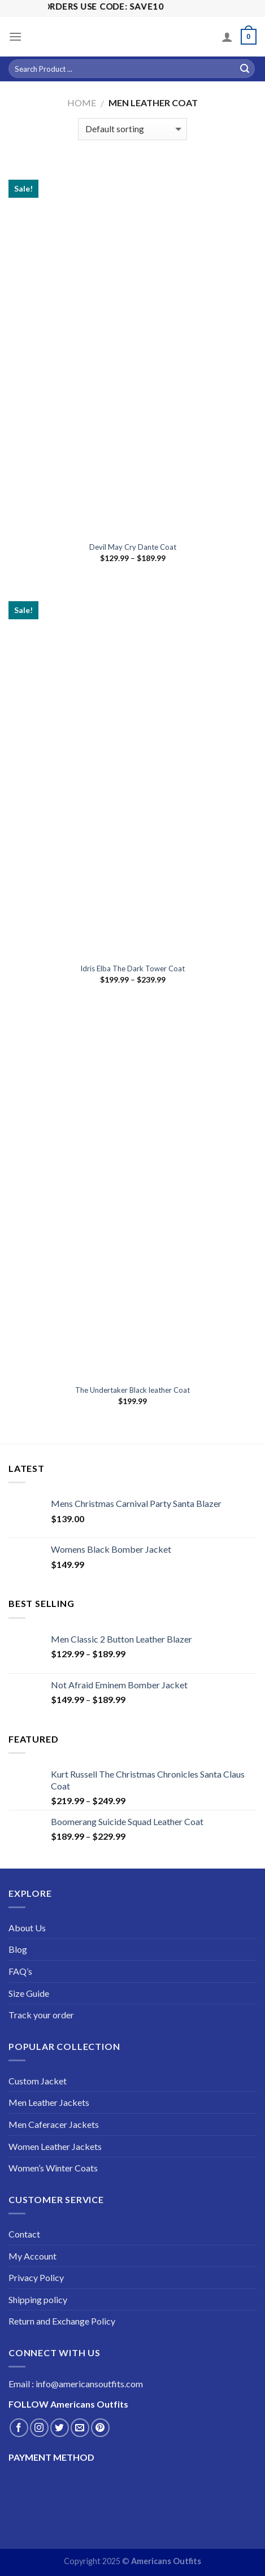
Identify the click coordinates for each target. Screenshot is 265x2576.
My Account (32, 2256)
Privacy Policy (36, 2277)
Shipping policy (37, 2299)
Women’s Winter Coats (53, 2167)
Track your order (41, 2014)
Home (81, 102)
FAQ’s (20, 1971)
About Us (27, 1927)
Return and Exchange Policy (61, 2321)
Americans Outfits (166, 2561)
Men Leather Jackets (48, 2102)
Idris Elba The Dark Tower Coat (132, 968)
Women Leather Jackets (55, 2146)
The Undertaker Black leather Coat (132, 1390)
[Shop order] (132, 129)
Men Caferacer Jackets (53, 2124)
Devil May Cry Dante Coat (132, 546)
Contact (24, 2234)
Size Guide (28, 1993)
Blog (17, 1949)
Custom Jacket (37, 2080)
